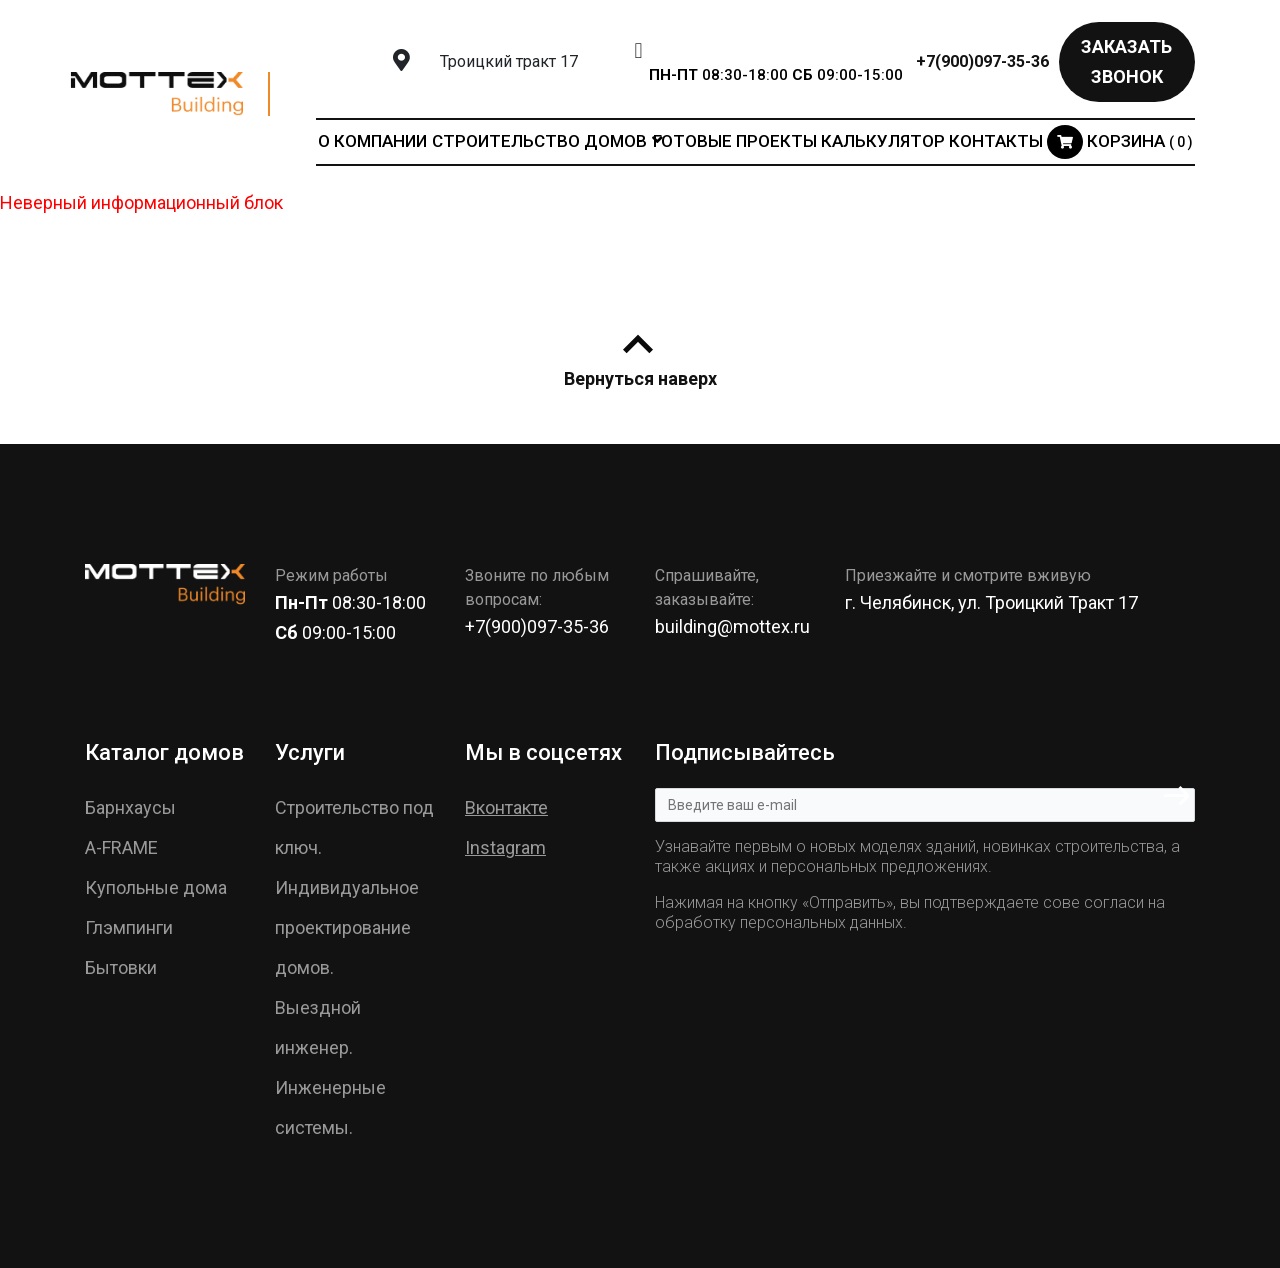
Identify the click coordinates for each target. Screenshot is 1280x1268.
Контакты (996, 141)
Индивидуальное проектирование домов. (347, 927)
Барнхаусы (130, 807)
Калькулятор (883, 141)
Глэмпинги (129, 927)
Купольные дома (156, 887)
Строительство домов (539, 141)
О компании (372, 141)
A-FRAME (121, 847)
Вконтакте (506, 807)
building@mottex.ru (732, 626)
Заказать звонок (1126, 61)
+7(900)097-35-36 (982, 61)
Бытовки (121, 967)
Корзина (1120, 141)
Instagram (505, 847)
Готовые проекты (735, 141)
